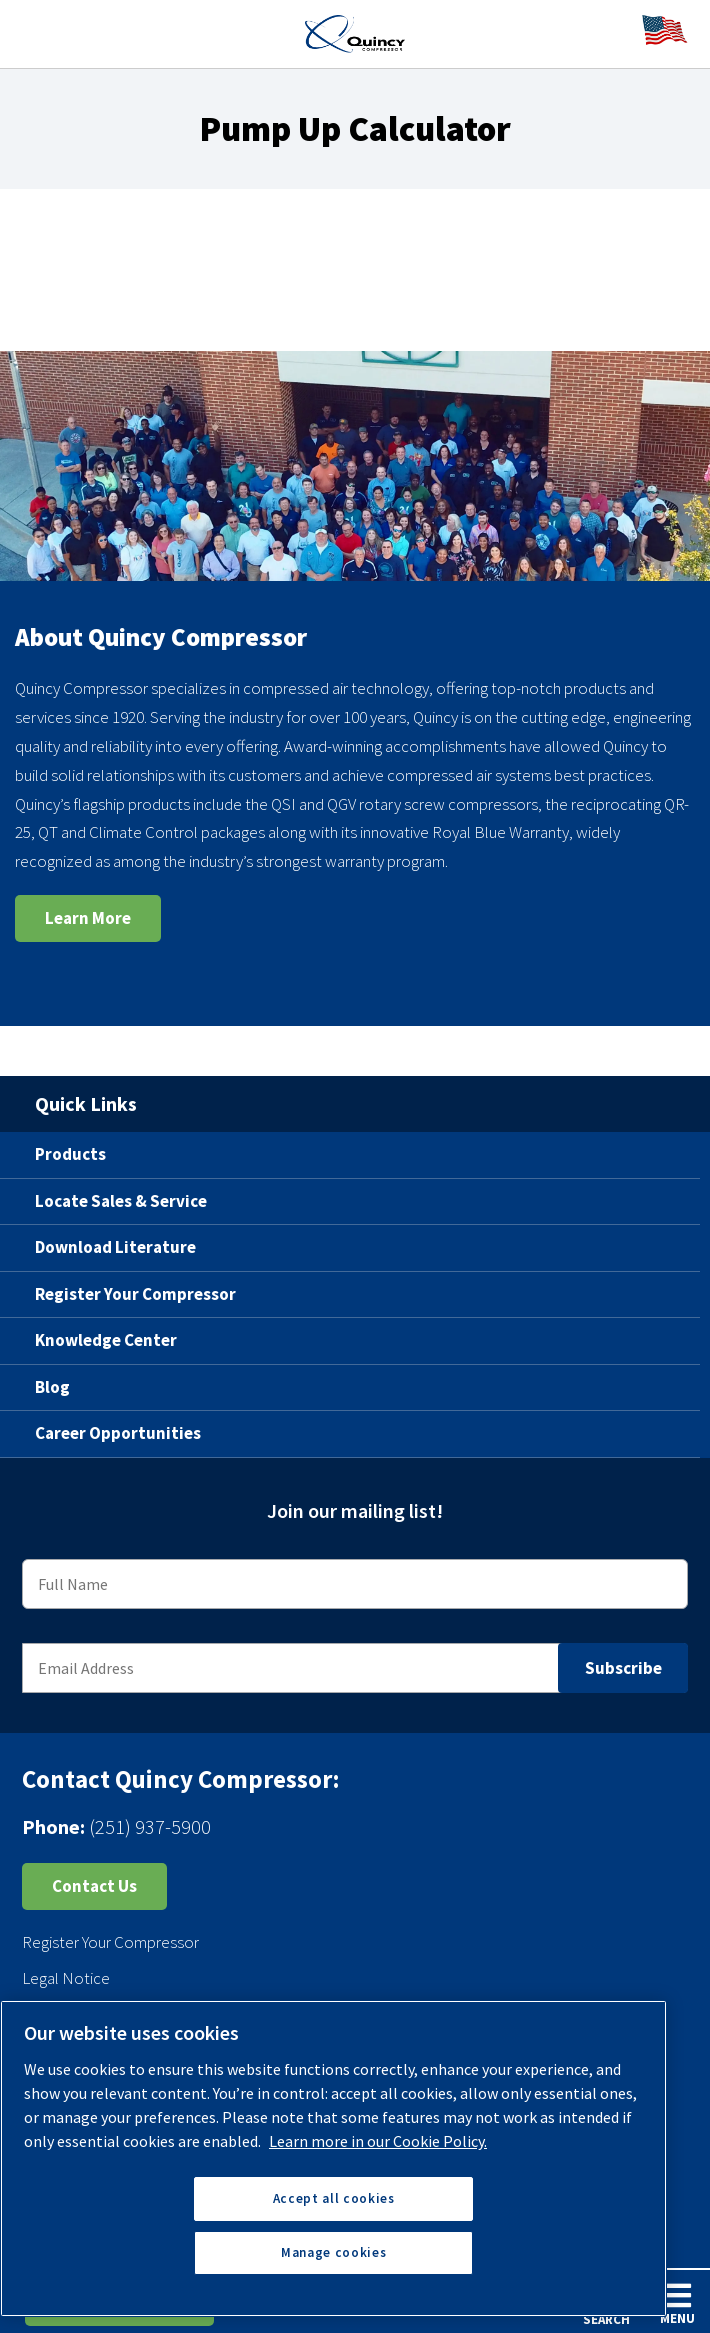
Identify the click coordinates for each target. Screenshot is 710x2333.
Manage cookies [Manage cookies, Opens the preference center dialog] (333, 2252)
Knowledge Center (106, 1340)
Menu (677, 2303)
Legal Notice (66, 1978)
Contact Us (94, 1886)
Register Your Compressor (135, 1294)
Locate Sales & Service (121, 1201)
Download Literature (115, 1247)
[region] (333, 2158)
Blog (52, 1387)
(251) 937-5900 (150, 1826)
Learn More (88, 918)
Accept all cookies (334, 2198)
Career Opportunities (118, 1433)
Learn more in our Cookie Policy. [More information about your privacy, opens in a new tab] (378, 2141)
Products (70, 1154)
